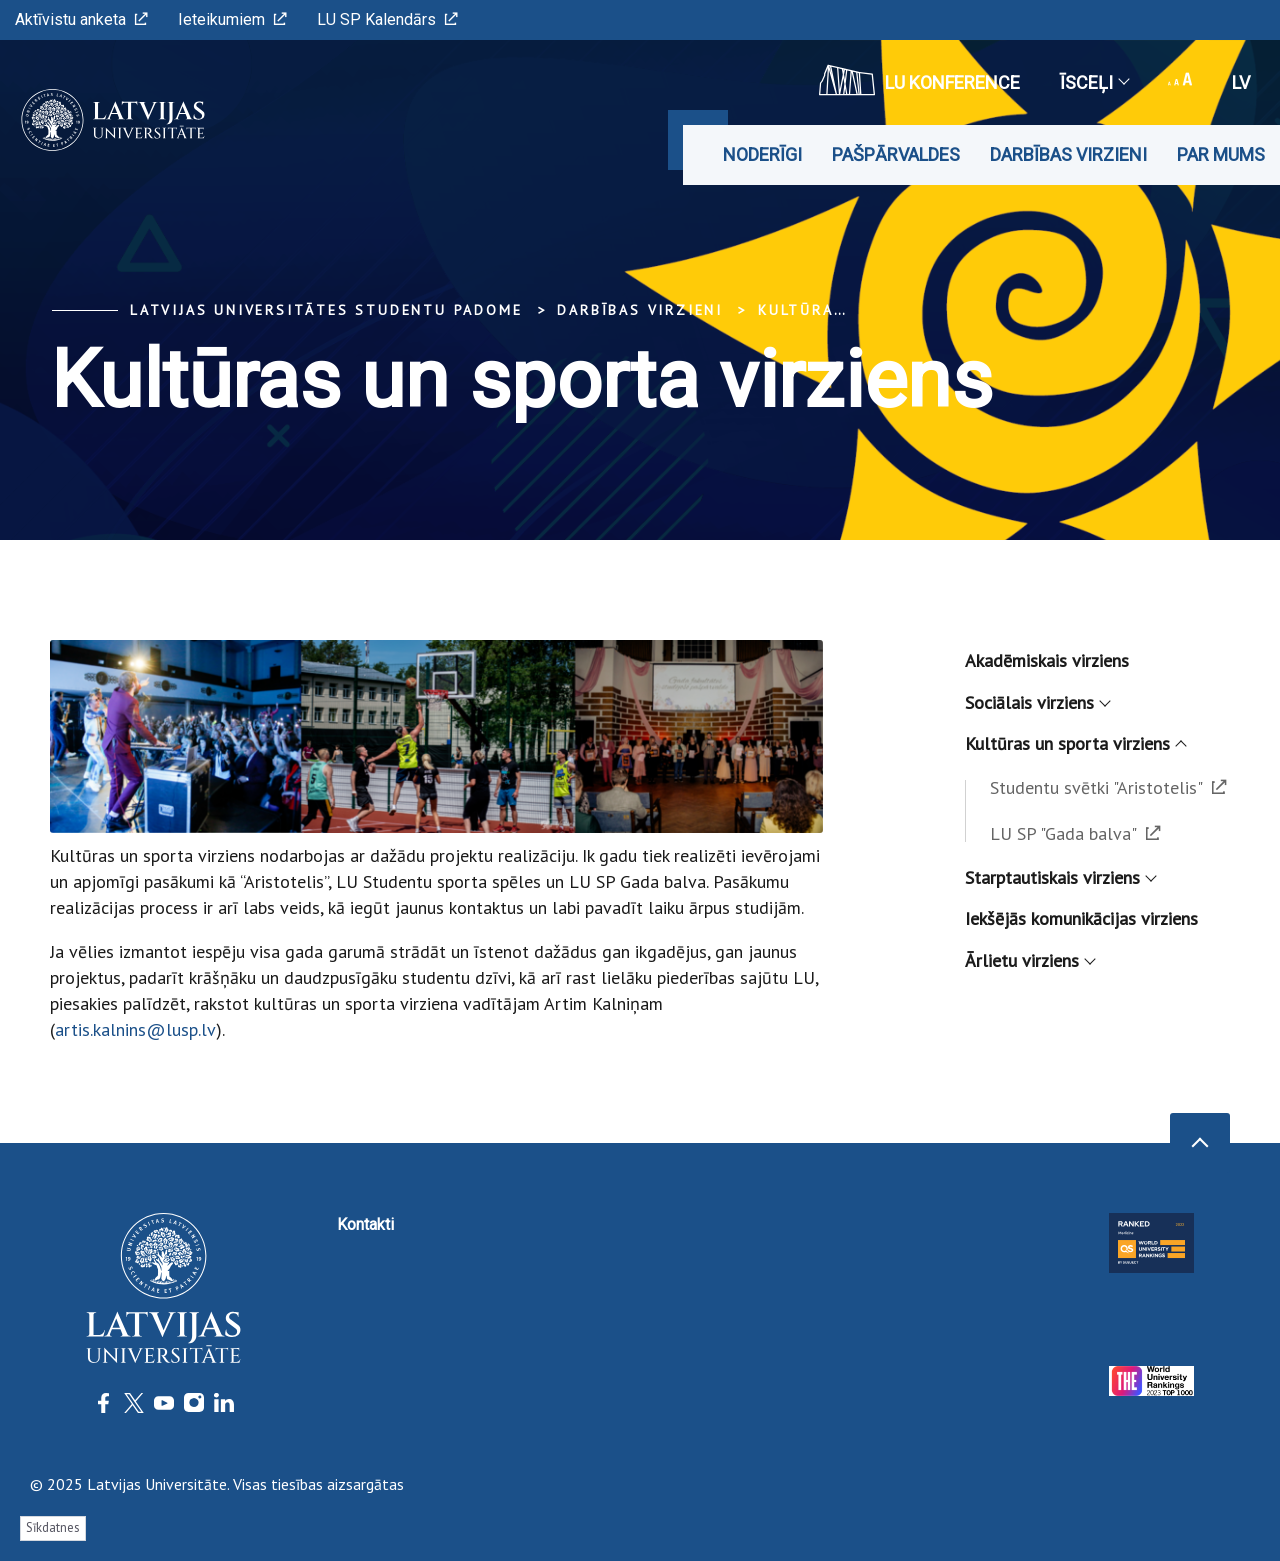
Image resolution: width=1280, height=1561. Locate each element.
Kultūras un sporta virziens (1075, 743)
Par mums (1221, 154)
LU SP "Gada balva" (1075, 833)
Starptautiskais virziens (1060, 877)
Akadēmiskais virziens (1047, 660)
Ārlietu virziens (1029, 960)
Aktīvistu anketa (81, 19)
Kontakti (365, 1224)
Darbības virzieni (1068, 154)
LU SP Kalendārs (387, 19)
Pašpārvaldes (896, 154)
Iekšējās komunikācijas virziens (1081, 918)
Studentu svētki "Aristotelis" (1108, 787)
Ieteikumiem (232, 19)
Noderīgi (762, 154)
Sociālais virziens (1037, 702)
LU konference (919, 80)
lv (1241, 82)
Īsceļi (1094, 82)
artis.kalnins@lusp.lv (135, 1029)
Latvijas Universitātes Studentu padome (326, 310)
